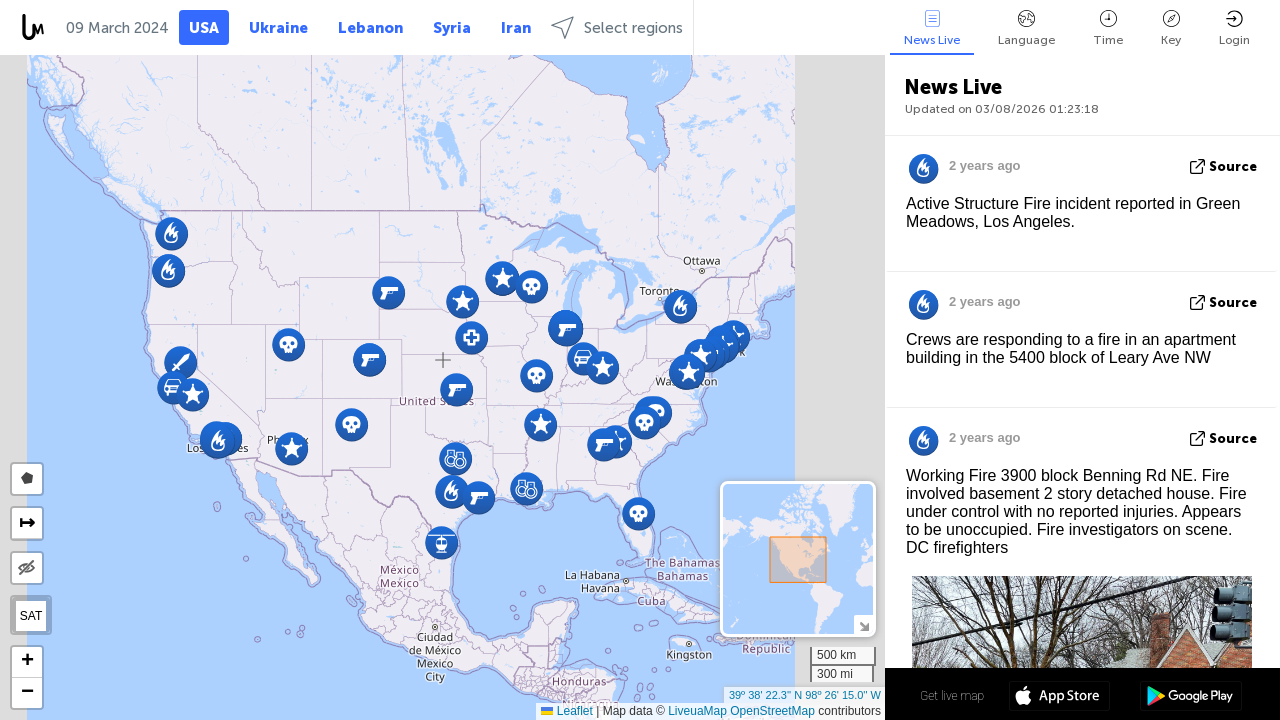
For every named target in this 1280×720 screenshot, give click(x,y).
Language (1026, 28)
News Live (932, 28)
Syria (452, 28)
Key (1171, 28)
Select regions (617, 27)
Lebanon (370, 28)
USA (204, 28)
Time (1108, 28)
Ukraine (278, 28)
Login (1234, 28)
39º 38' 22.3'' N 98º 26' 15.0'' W (805, 695)
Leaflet (566, 711)
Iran (516, 28)
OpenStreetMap (772, 711)
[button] (602, 367)
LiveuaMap (697, 711)
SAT (31, 616)
